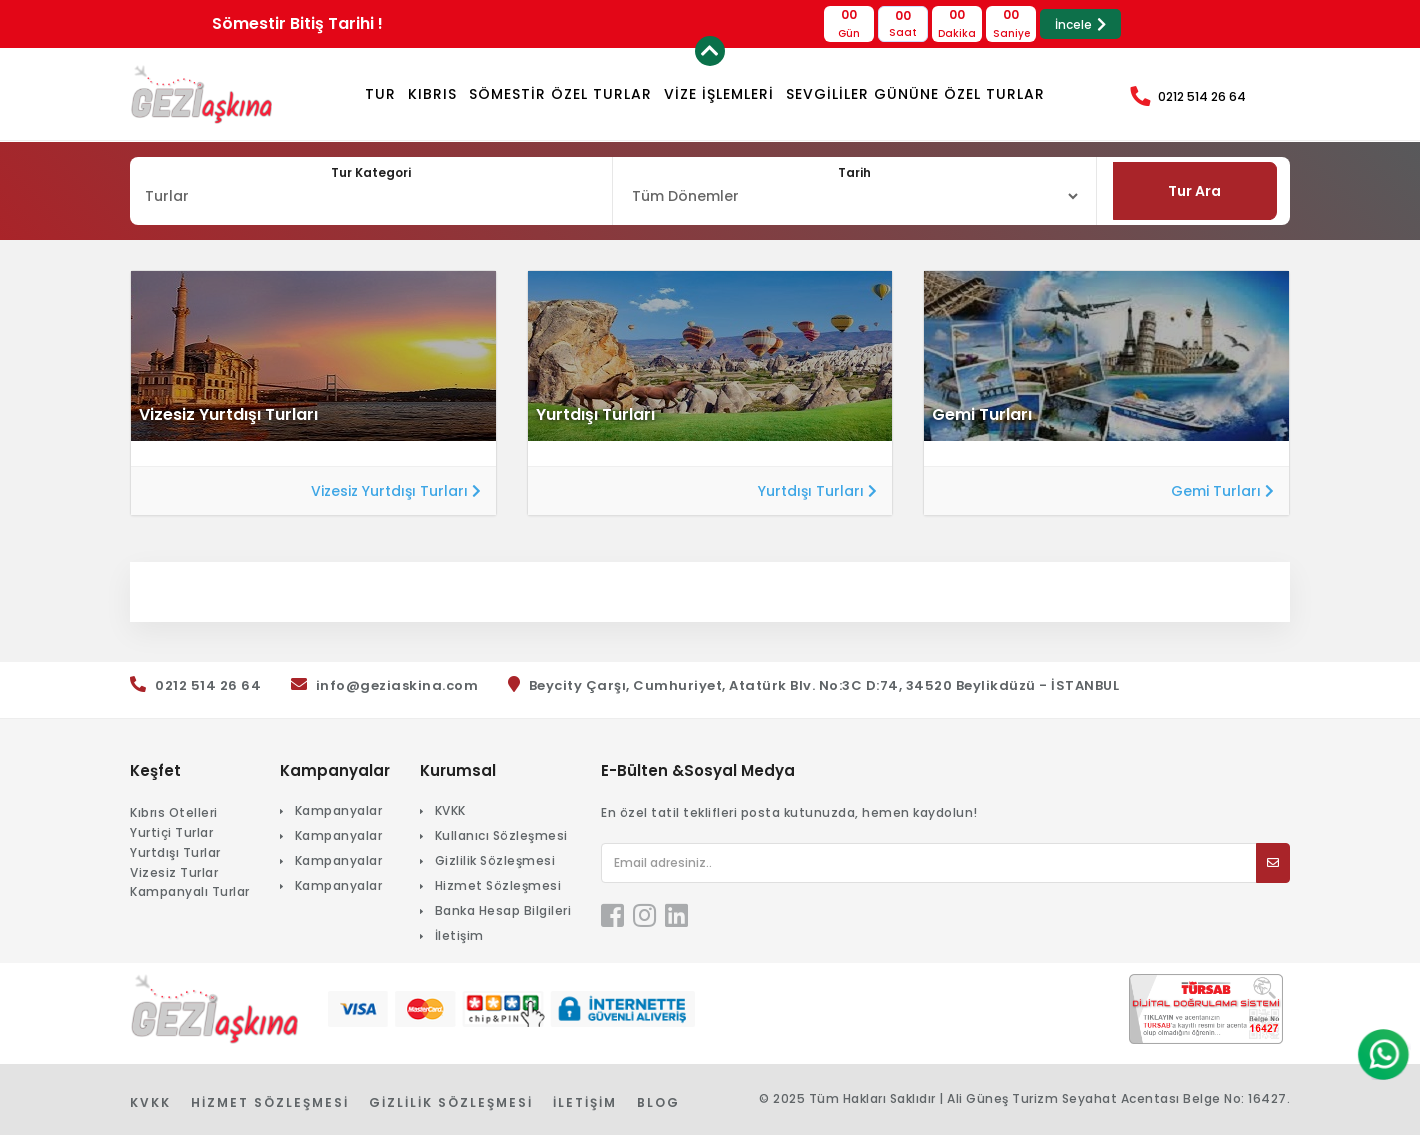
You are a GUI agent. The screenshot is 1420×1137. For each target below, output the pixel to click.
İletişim (459, 937)
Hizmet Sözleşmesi (498, 887)
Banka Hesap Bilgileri (503, 912)
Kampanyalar (339, 812)
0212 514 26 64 (1202, 96)
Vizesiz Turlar (174, 874)
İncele (1080, 24)
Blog (658, 1104)
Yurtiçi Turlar (171, 834)
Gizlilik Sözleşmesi (495, 862)
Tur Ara (1195, 192)
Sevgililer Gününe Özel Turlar (915, 94)
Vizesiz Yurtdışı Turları (396, 493)
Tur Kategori (371, 172)
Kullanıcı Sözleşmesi (501, 837)
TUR (380, 94)
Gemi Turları (1222, 493)
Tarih (854, 172)
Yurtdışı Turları (817, 493)
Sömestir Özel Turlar (560, 94)
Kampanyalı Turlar (190, 894)
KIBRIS (432, 94)
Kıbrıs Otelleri (174, 814)
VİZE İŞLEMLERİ (719, 94)
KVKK (450, 812)
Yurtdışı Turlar (175, 854)
